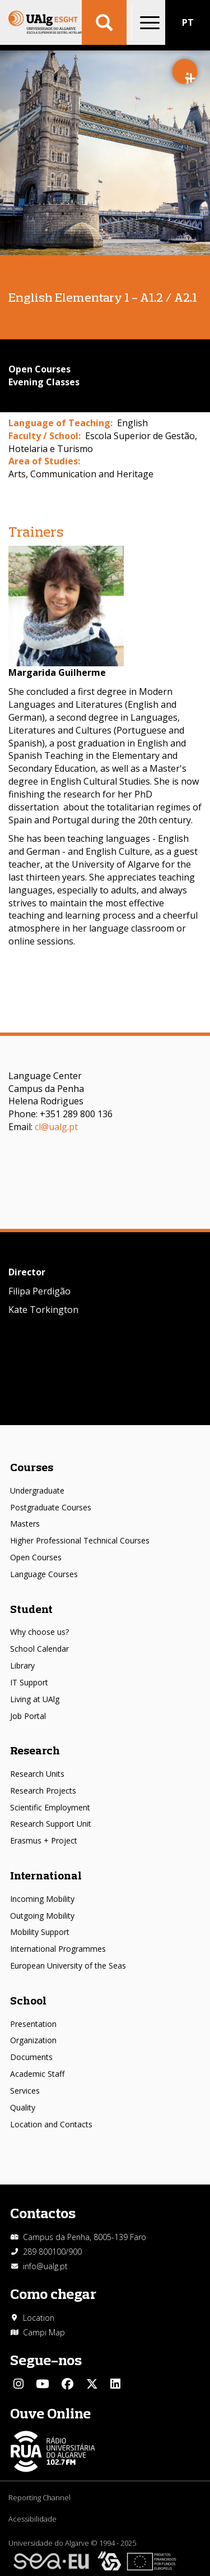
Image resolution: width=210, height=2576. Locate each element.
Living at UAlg (34, 1699)
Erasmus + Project (43, 1840)
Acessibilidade (32, 2519)
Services (25, 2090)
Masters (25, 1523)
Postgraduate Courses (50, 1507)
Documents (31, 2057)
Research (35, 1750)
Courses (31, 1467)
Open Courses (36, 1557)
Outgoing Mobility (42, 1915)
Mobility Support (39, 1932)
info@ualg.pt (45, 2266)
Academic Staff (37, 2073)
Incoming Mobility (42, 1898)
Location (38, 2317)
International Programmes (58, 1948)
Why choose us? (39, 1631)
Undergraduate (37, 1490)
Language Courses (44, 1574)
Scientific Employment (50, 1807)
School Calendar (39, 1648)
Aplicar (104, 22)
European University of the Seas (68, 1965)
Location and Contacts (51, 2124)
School (28, 2000)
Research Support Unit (50, 1823)
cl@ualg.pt (56, 1127)
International (46, 1875)
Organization (33, 2040)
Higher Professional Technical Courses (80, 1540)
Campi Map (44, 2332)
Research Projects (43, 1790)
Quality (22, 2107)
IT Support (29, 1682)
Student (31, 1609)
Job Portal (28, 1716)
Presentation (33, 2024)
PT (188, 22)
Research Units (37, 1773)
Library (22, 1665)
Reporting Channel (39, 2497)
